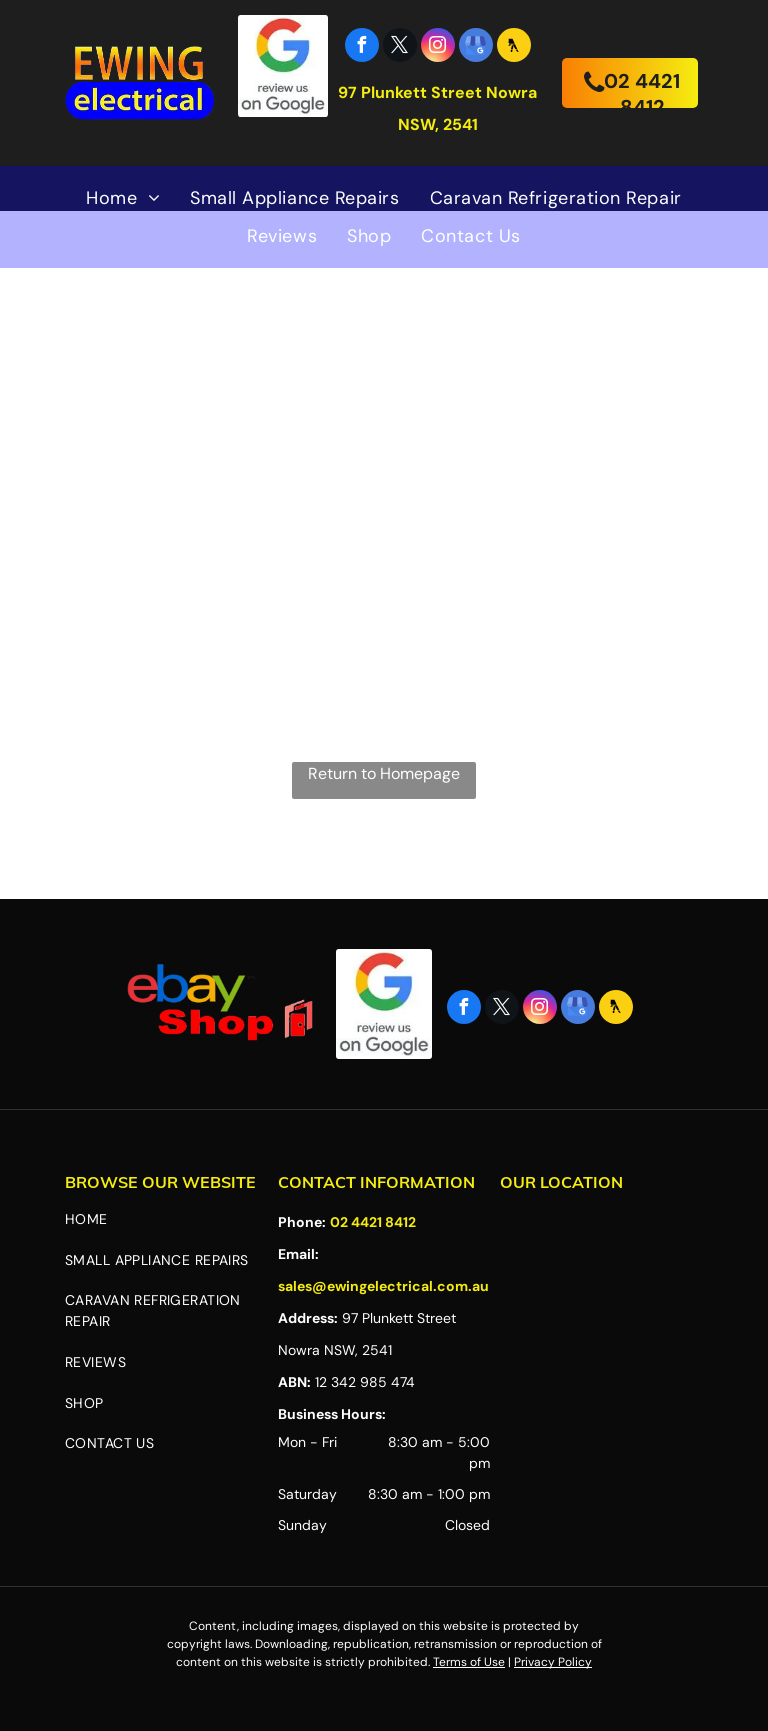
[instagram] (438, 47)
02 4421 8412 (373, 1222)
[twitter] (400, 47)
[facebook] (362, 47)
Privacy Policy (553, 1662)
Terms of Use (469, 1662)
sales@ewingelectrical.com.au (383, 1286)
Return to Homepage (384, 773)
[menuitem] (123, 198)
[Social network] (514, 47)
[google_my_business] (476, 47)
